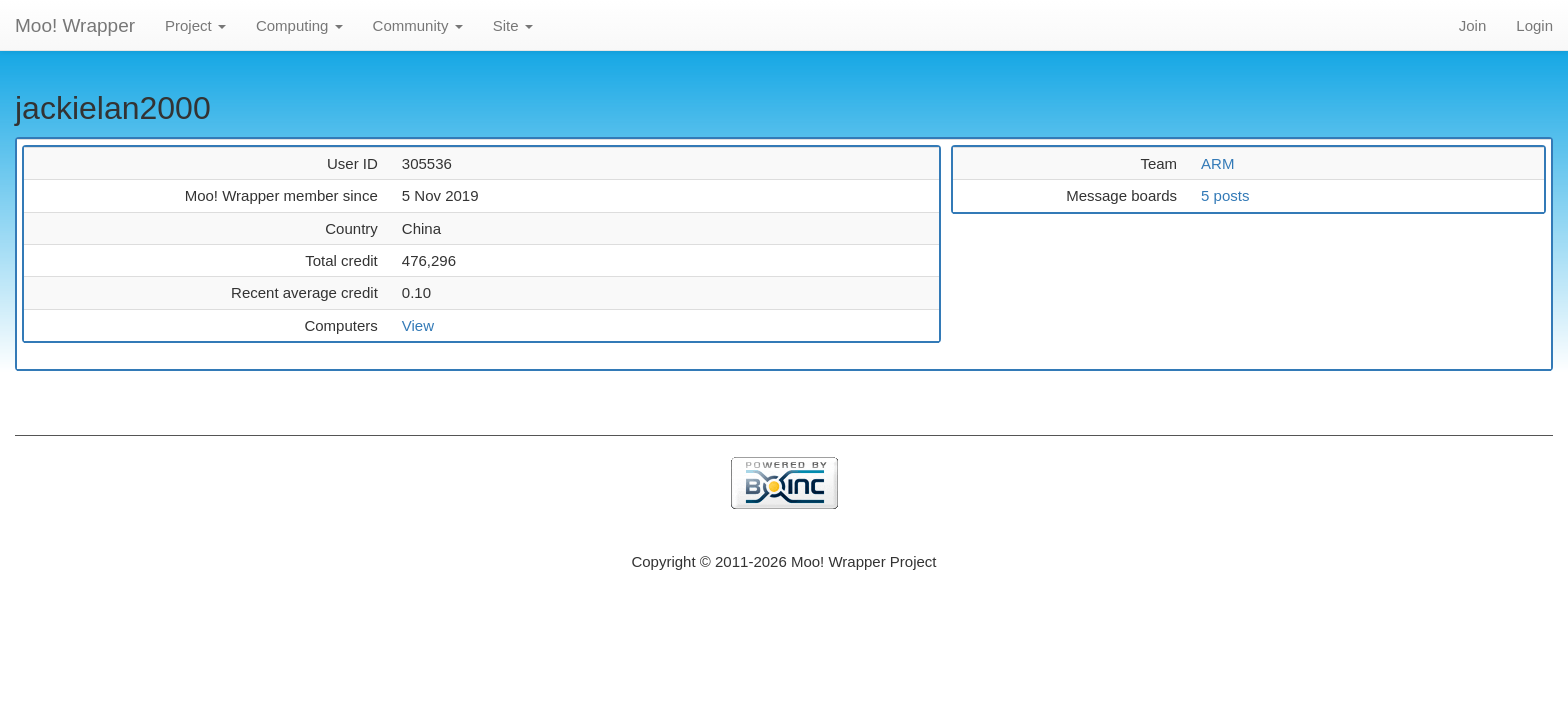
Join (1473, 25)
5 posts (1225, 195)
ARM (1217, 163)
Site (513, 25)
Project (195, 25)
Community (418, 25)
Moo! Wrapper (75, 25)
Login (1534, 25)
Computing (299, 25)
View (418, 325)
